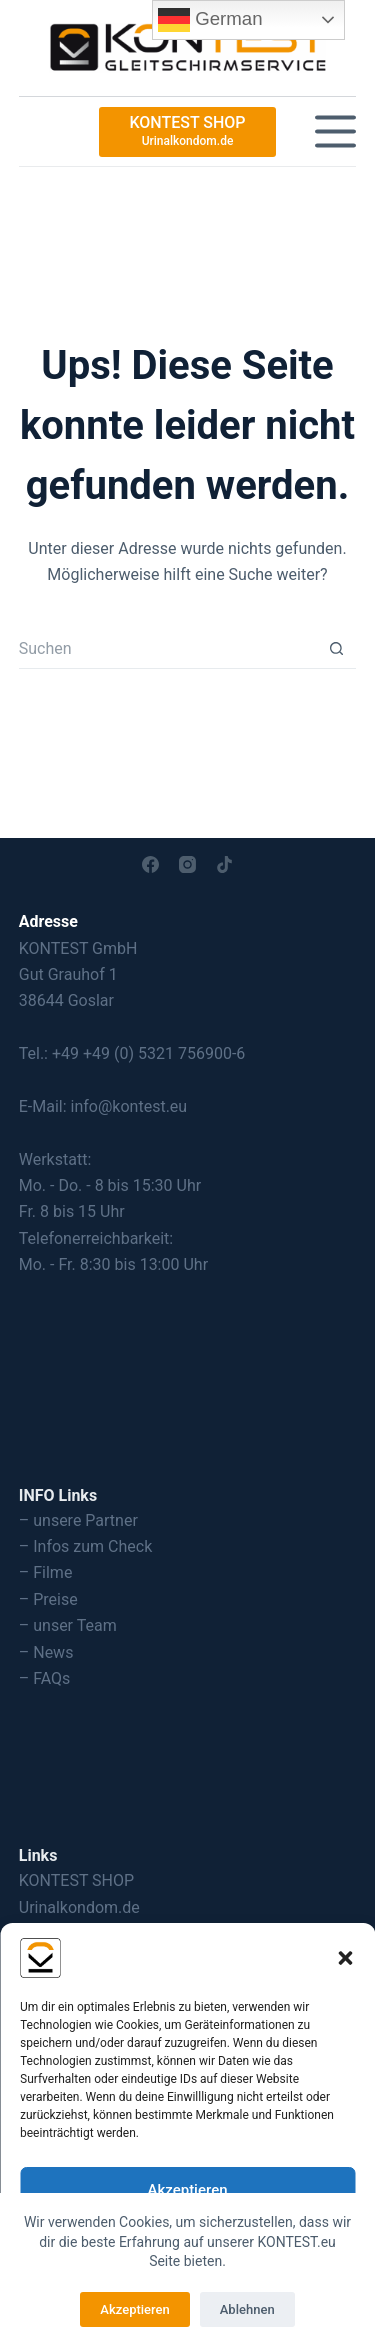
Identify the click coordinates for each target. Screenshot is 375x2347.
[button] (345, 1958)
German (210, 20)
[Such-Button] (336, 649)
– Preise (48, 1599)
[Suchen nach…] (168, 649)
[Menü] (335, 131)
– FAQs (45, 1678)
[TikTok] (224, 864)
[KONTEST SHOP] (187, 132)
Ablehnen (247, 2309)
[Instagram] (187, 864)
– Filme (46, 1572)
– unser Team (68, 1625)
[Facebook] (150, 864)
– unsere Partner (78, 1520)
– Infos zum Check (86, 1546)
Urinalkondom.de (79, 1907)
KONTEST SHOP (76, 1880)
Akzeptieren (187, 2190)
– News (46, 1652)
